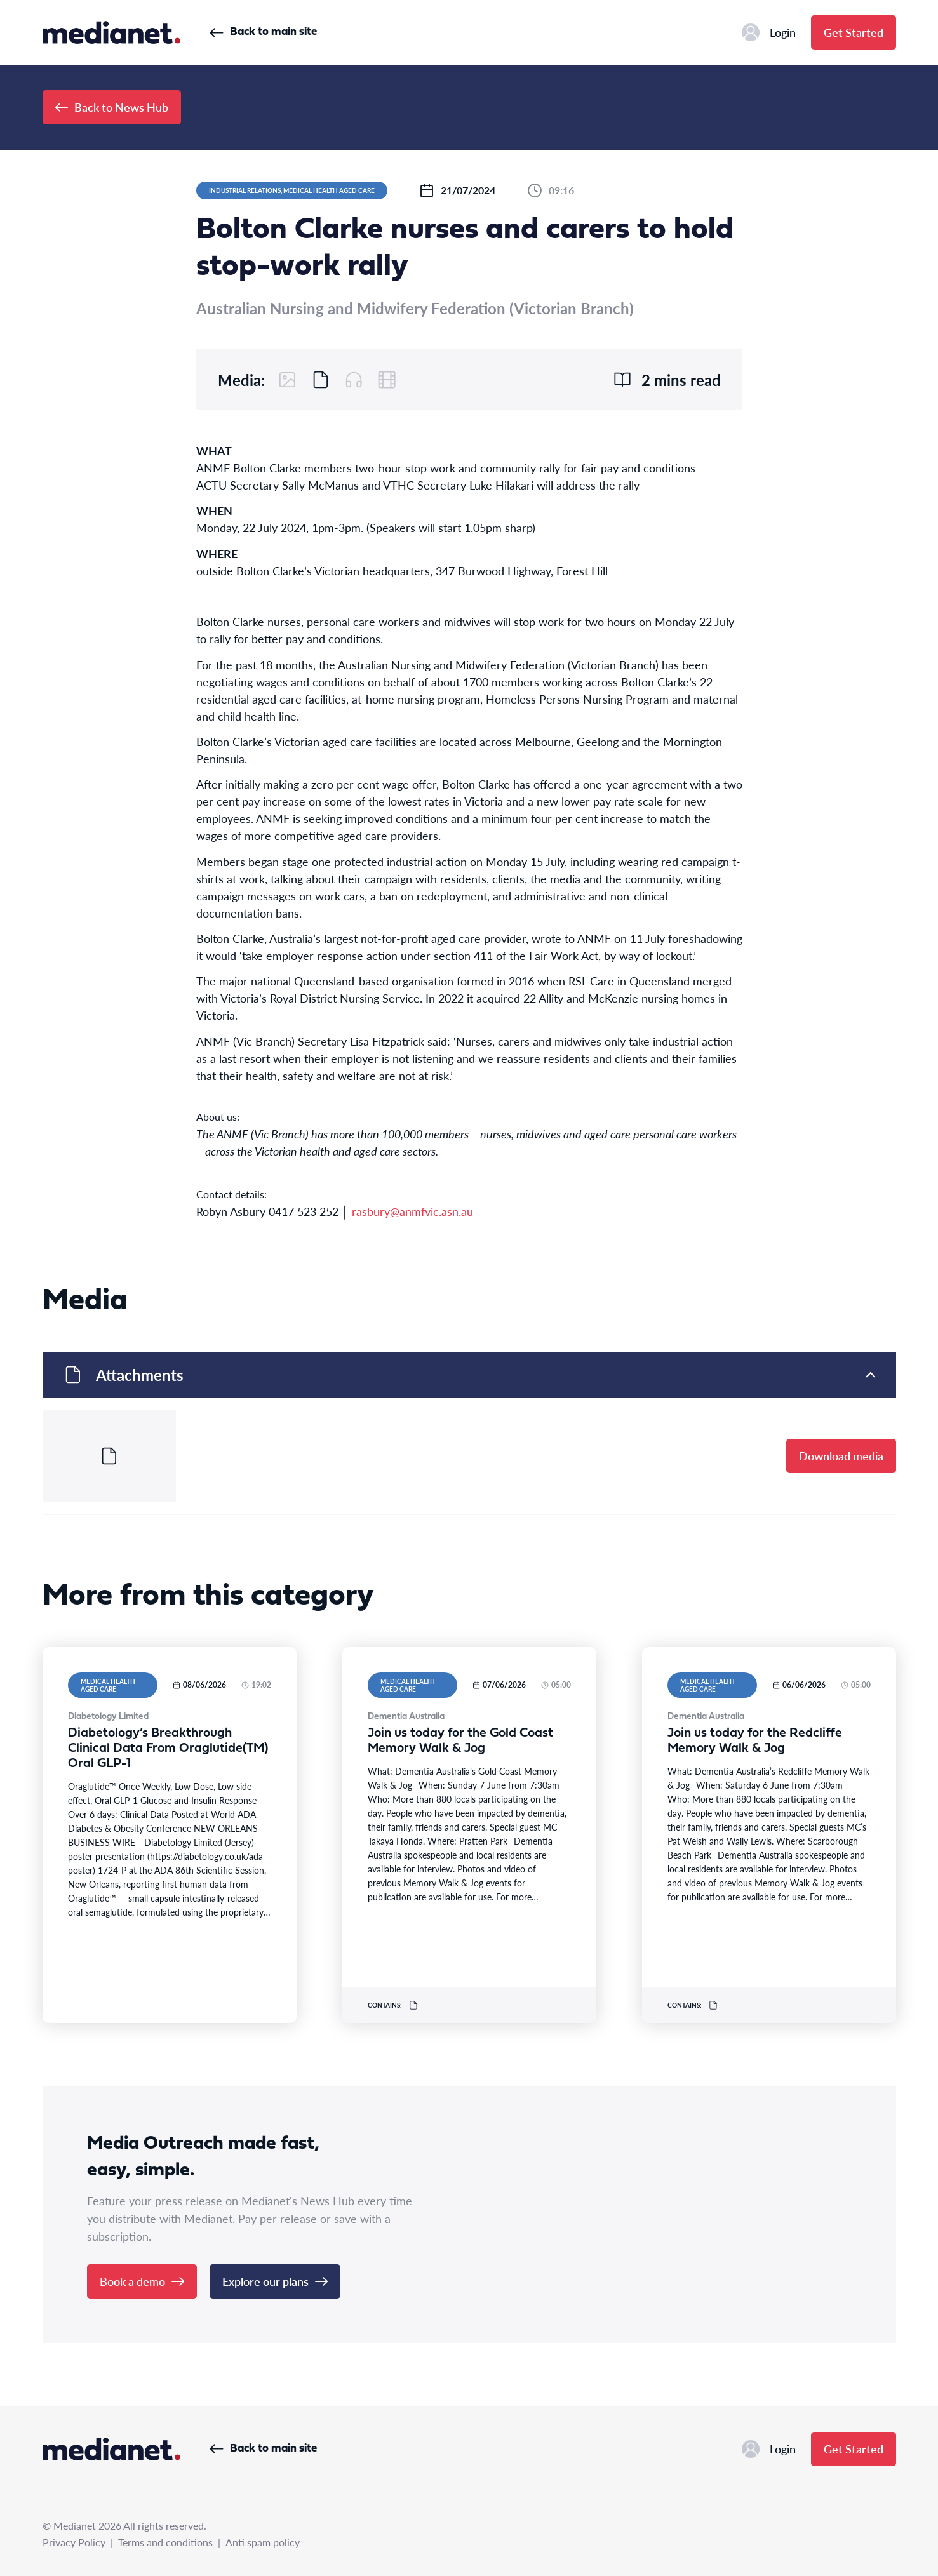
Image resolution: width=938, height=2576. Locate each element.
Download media (841, 1456)
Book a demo (142, 2281)
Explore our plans (275, 2281)
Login (769, 32)
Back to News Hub (111, 107)
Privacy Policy (74, 2542)
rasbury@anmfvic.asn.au (412, 1211)
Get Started (853, 32)
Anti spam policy (262, 2542)
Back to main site (263, 32)
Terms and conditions (165, 2542)
